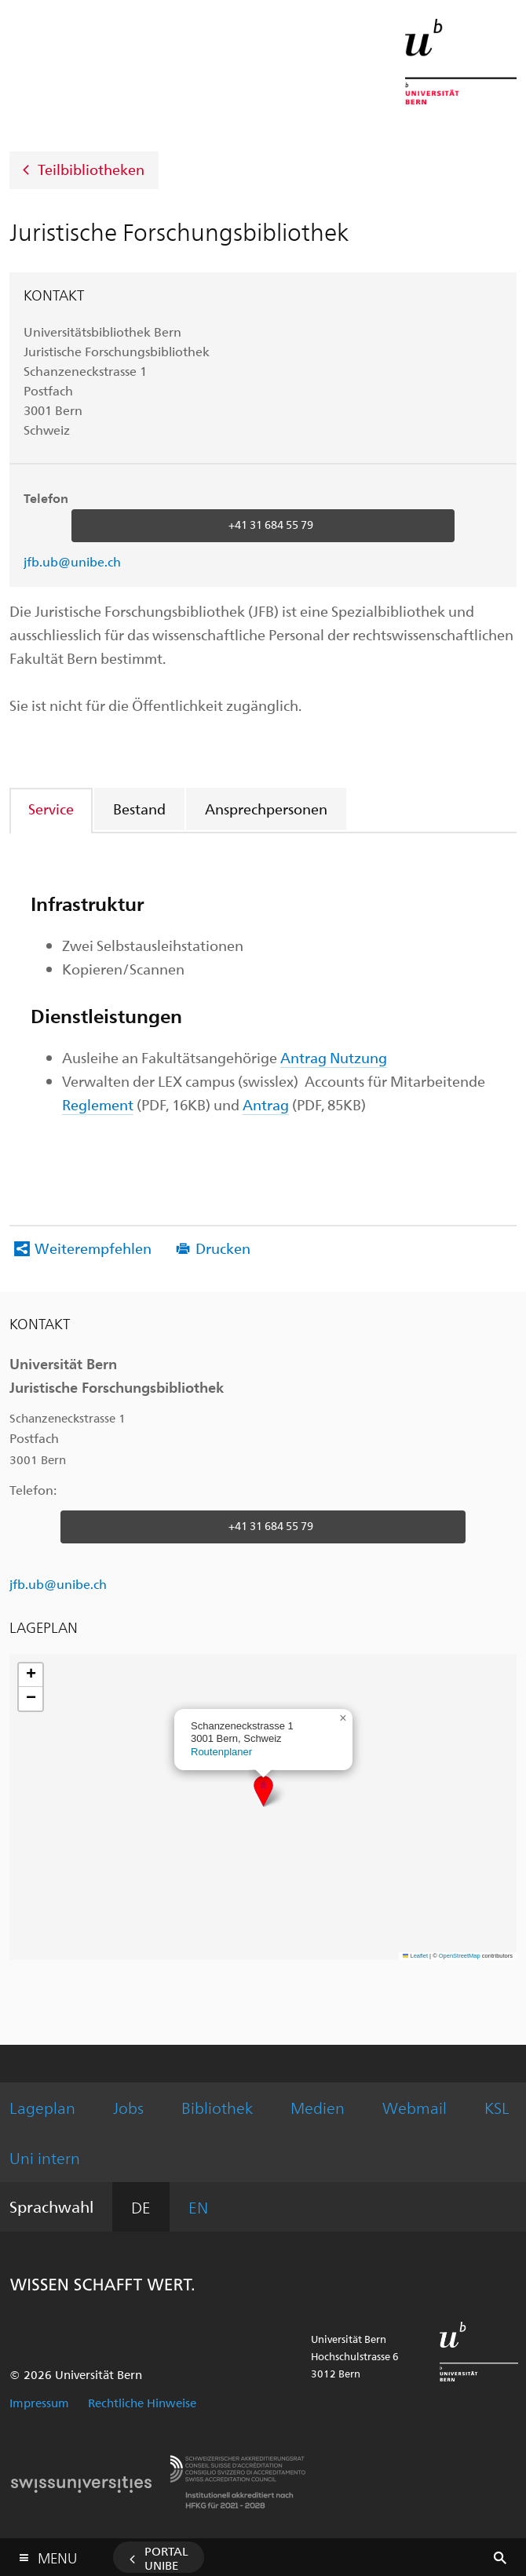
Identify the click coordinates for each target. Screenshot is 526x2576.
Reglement (97, 1104)
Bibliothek (217, 2107)
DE (141, 2206)
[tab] (51, 808)
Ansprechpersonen (266, 808)
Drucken (222, 1248)
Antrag (266, 1104)
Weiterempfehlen (93, 1248)
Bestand (139, 808)
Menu (57, 2554)
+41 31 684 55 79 (270, 524)
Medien (317, 2107)
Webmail (414, 2107)
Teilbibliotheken (91, 168)
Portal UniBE (166, 2558)
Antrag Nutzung (333, 1057)
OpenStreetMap (459, 1955)
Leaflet (415, 1955)
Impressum (39, 2402)
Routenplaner (221, 1752)
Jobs (128, 2107)
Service (51, 808)
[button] (263, 1791)
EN (198, 2206)
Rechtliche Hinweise (142, 2402)
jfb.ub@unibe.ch (72, 561)
